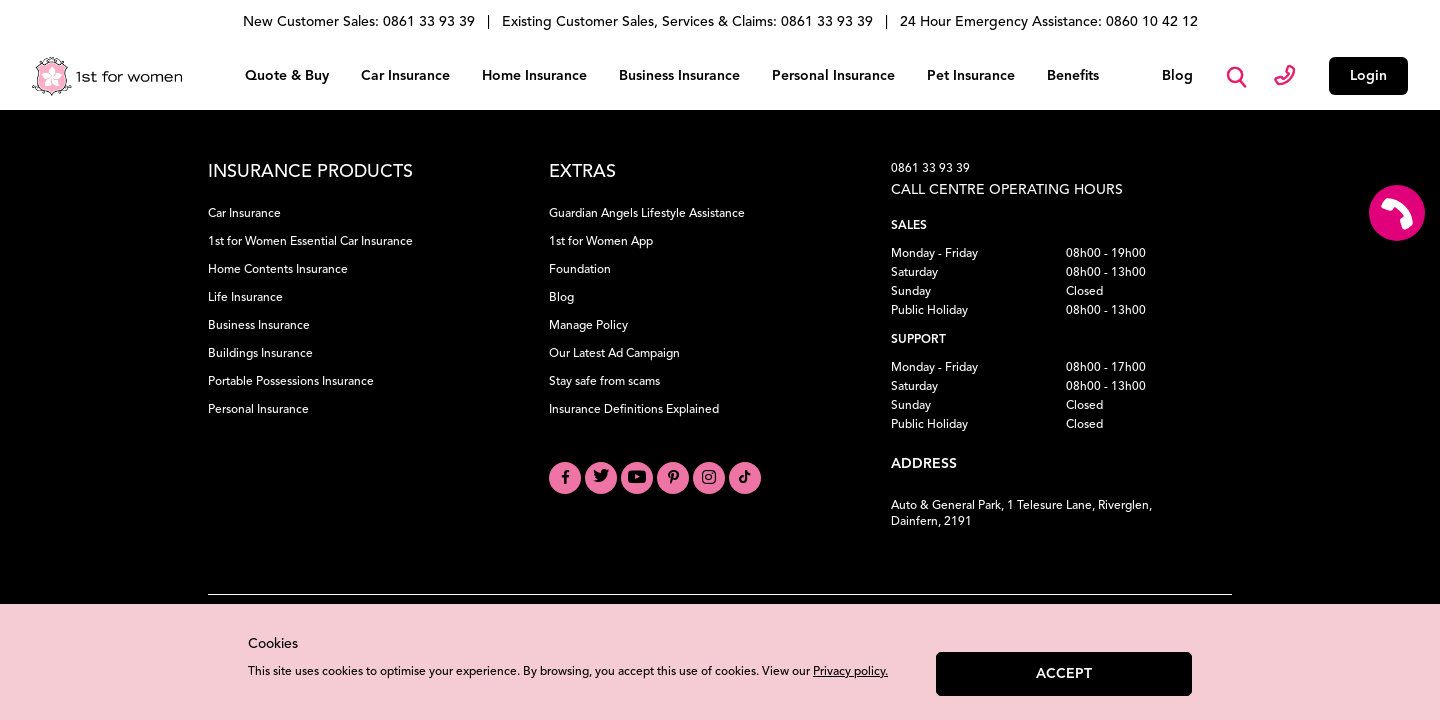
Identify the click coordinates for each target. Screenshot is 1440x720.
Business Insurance (679, 74)
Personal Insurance (833, 74)
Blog (1177, 74)
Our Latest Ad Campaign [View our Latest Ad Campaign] (614, 350)
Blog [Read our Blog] (561, 294)
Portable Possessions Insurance (291, 378)
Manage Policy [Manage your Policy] (588, 322)
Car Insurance (405, 74)
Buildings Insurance (260, 350)
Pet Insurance (971, 74)
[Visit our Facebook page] (565, 474)
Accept (1064, 674)
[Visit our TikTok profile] (745, 474)
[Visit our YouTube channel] (637, 474)
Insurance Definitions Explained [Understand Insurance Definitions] (634, 406)
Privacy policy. (850, 672)
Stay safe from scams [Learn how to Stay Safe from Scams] (604, 378)
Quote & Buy (287, 74)
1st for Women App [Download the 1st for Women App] (601, 238)
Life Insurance (245, 294)
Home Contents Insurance (278, 266)
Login (1368, 74)
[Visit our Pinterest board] (673, 474)
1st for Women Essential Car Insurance (310, 238)
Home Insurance (534, 74)
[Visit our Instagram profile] (709, 474)
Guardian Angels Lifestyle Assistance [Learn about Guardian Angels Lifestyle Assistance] (647, 210)
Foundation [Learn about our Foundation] (580, 266)
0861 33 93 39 (930, 165)
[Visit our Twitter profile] (601, 474)
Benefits (1073, 74)
